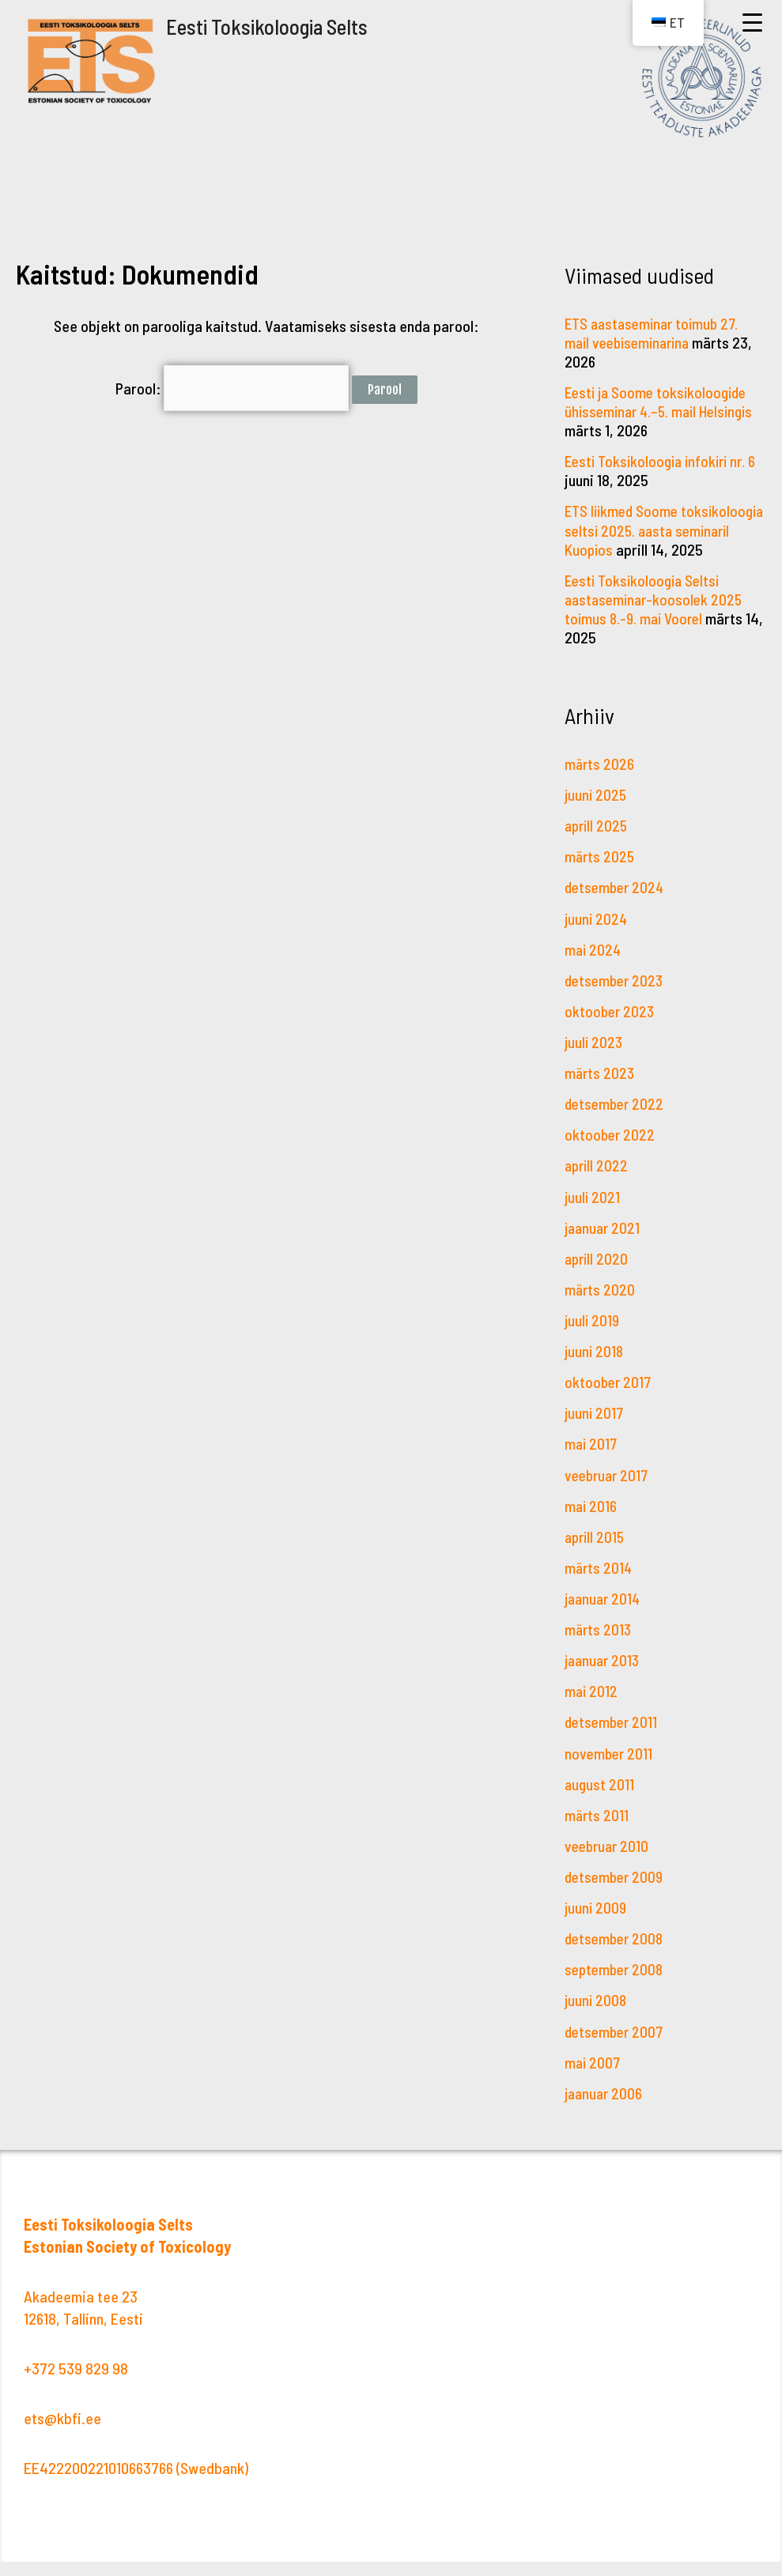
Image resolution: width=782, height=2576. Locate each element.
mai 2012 (592, 1706)
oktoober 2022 (611, 1151)
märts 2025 (601, 874)
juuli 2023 (595, 1059)
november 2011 (610, 1768)
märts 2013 (599, 1644)
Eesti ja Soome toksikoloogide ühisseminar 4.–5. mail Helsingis (664, 402)
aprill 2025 (598, 843)
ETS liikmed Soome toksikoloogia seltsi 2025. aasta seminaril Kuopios (646, 529)
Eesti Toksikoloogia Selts (271, 26)
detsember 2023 (616, 997)
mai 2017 (592, 1459)
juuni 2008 (597, 2014)
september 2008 (616, 1983)
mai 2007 (593, 2076)
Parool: (231, 385)
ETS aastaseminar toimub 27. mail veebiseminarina (656, 333)
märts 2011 (597, 1829)
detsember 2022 (616, 1120)
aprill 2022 (598, 1182)
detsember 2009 (616, 1891)
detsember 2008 (616, 1953)
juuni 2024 (597, 935)
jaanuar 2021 (604, 1244)
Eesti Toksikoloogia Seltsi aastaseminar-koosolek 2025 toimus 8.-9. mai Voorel (657, 617)
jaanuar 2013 (604, 1675)
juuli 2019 (593, 1336)
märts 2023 (601, 1090)
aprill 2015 (596, 1552)
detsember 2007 (616, 2045)
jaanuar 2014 (604, 1614)
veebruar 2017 (609, 1490)
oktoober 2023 (611, 1028)
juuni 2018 (595, 1367)
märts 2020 (601, 1305)
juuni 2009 (597, 1922)
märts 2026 (600, 781)
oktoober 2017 (609, 1398)
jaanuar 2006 (605, 2107)
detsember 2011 (613, 1737)
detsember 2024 (617, 905)
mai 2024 (594, 966)
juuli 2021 (593, 1213)
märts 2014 (599, 1583)
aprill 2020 (598, 1274)
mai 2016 (591, 1521)
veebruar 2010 (609, 1860)
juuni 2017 (595, 1429)
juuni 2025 (597, 812)
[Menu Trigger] (752, 21)
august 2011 (600, 1799)
